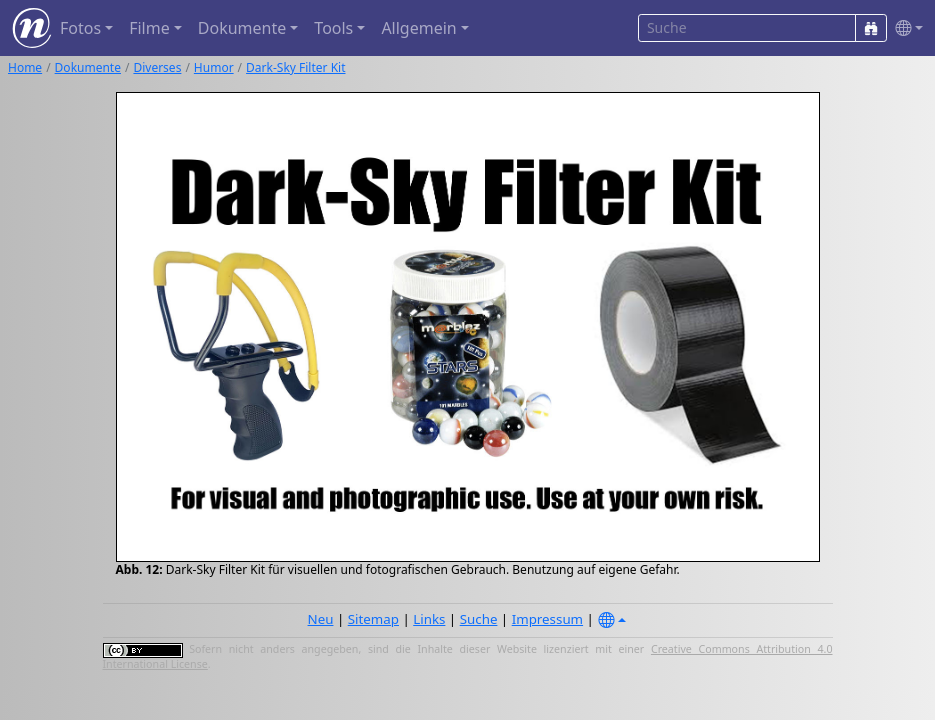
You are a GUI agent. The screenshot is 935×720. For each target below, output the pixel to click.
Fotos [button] (80, 28)
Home (25, 67)
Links (429, 619)
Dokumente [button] (242, 28)
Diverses (157, 67)
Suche (479, 619)
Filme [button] (149, 28)
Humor (214, 67)
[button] (905, 28)
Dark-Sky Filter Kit (295, 67)
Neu (321, 619)
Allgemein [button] (418, 28)
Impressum (547, 619)
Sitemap (373, 619)
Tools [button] (333, 28)
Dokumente (88, 67)
